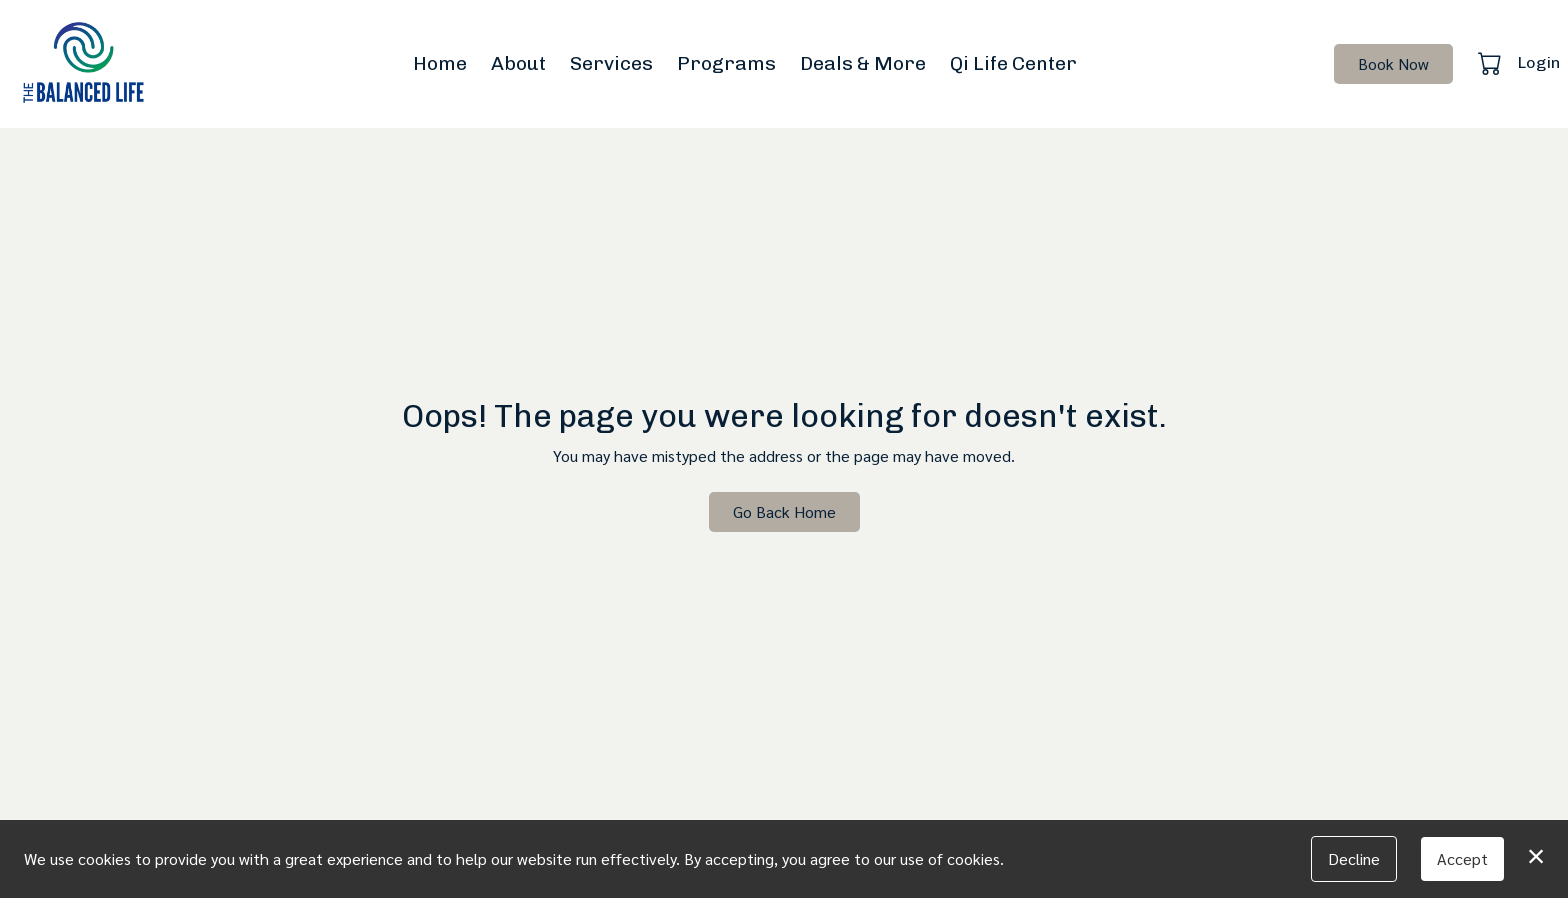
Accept (1462, 858)
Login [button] (1539, 62)
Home (440, 63)
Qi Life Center (1013, 63)
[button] (1491, 63)
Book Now (1393, 63)
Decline (1354, 858)
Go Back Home (784, 511)
